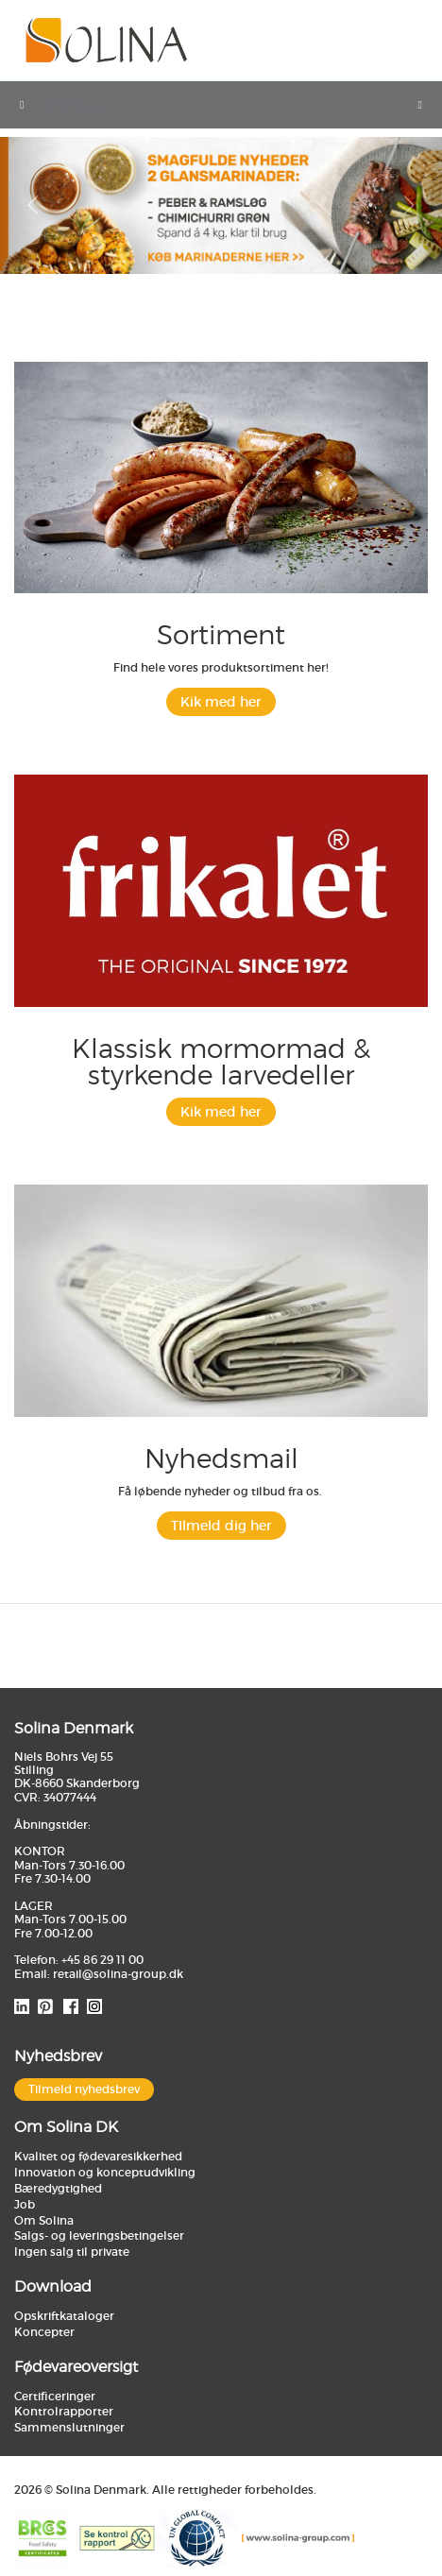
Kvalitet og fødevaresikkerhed (98, 2156)
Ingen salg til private (71, 2251)
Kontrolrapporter (63, 2411)
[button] (33, 205)
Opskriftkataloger (64, 2316)
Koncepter (44, 2332)
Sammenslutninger (69, 2427)
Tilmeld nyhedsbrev (84, 2089)
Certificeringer (54, 2396)
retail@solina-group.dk (118, 1974)
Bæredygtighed (58, 2188)
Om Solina (44, 2220)
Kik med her (221, 701)
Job (24, 2204)
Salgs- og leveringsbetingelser (99, 2235)
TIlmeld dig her (221, 1525)
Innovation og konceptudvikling (105, 2172)
